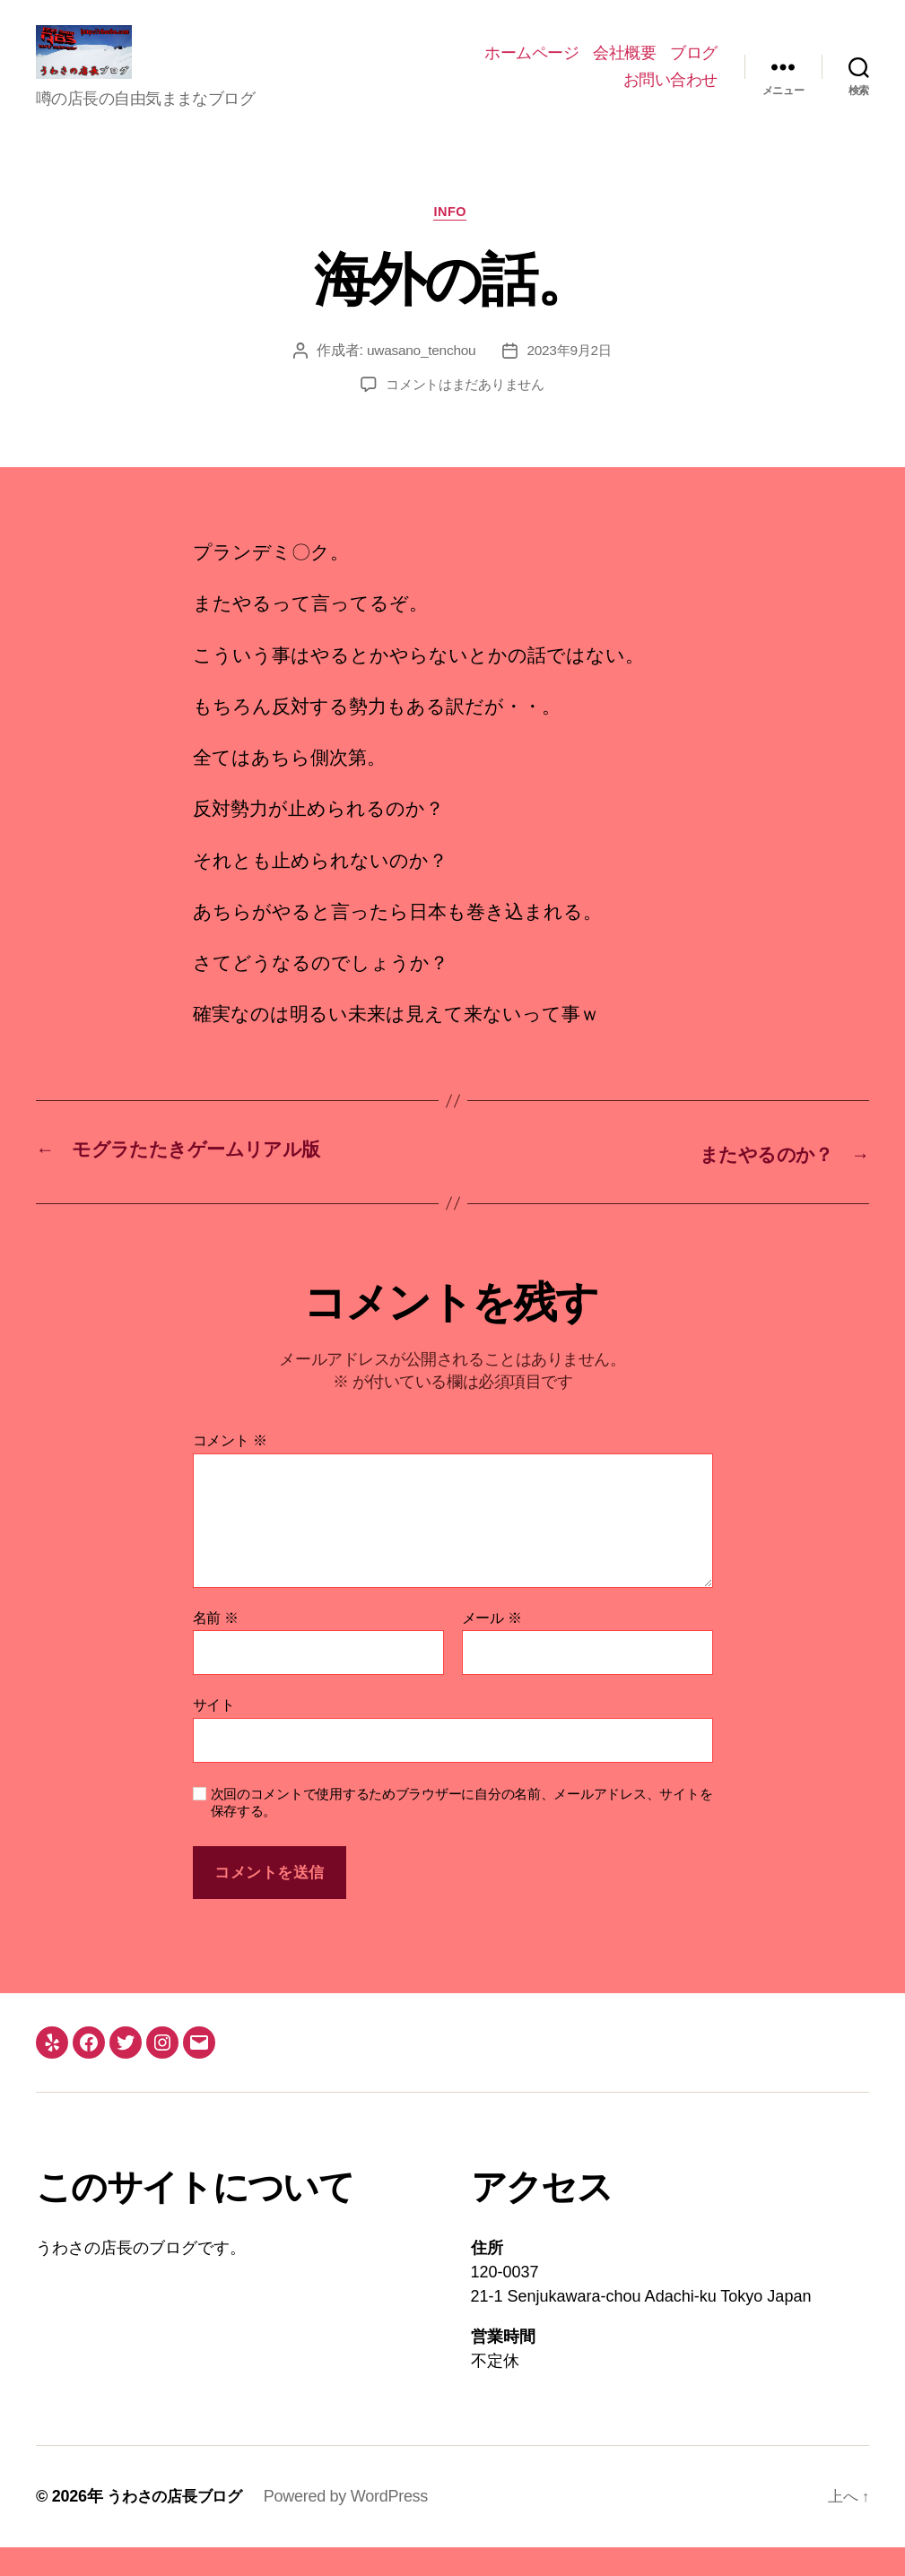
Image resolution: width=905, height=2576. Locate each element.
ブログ (694, 66)
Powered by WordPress (354, 2525)
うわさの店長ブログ (178, 2525)
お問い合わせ (670, 93)
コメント (230, 1469)
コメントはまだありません (465, 414)
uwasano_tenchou (418, 380)
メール (492, 1646)
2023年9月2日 (570, 380)
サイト (214, 1733)
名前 (216, 1646)
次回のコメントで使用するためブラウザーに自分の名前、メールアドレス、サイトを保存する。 (462, 1831)
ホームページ (531, 66)
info (452, 240)
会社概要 (624, 66)
